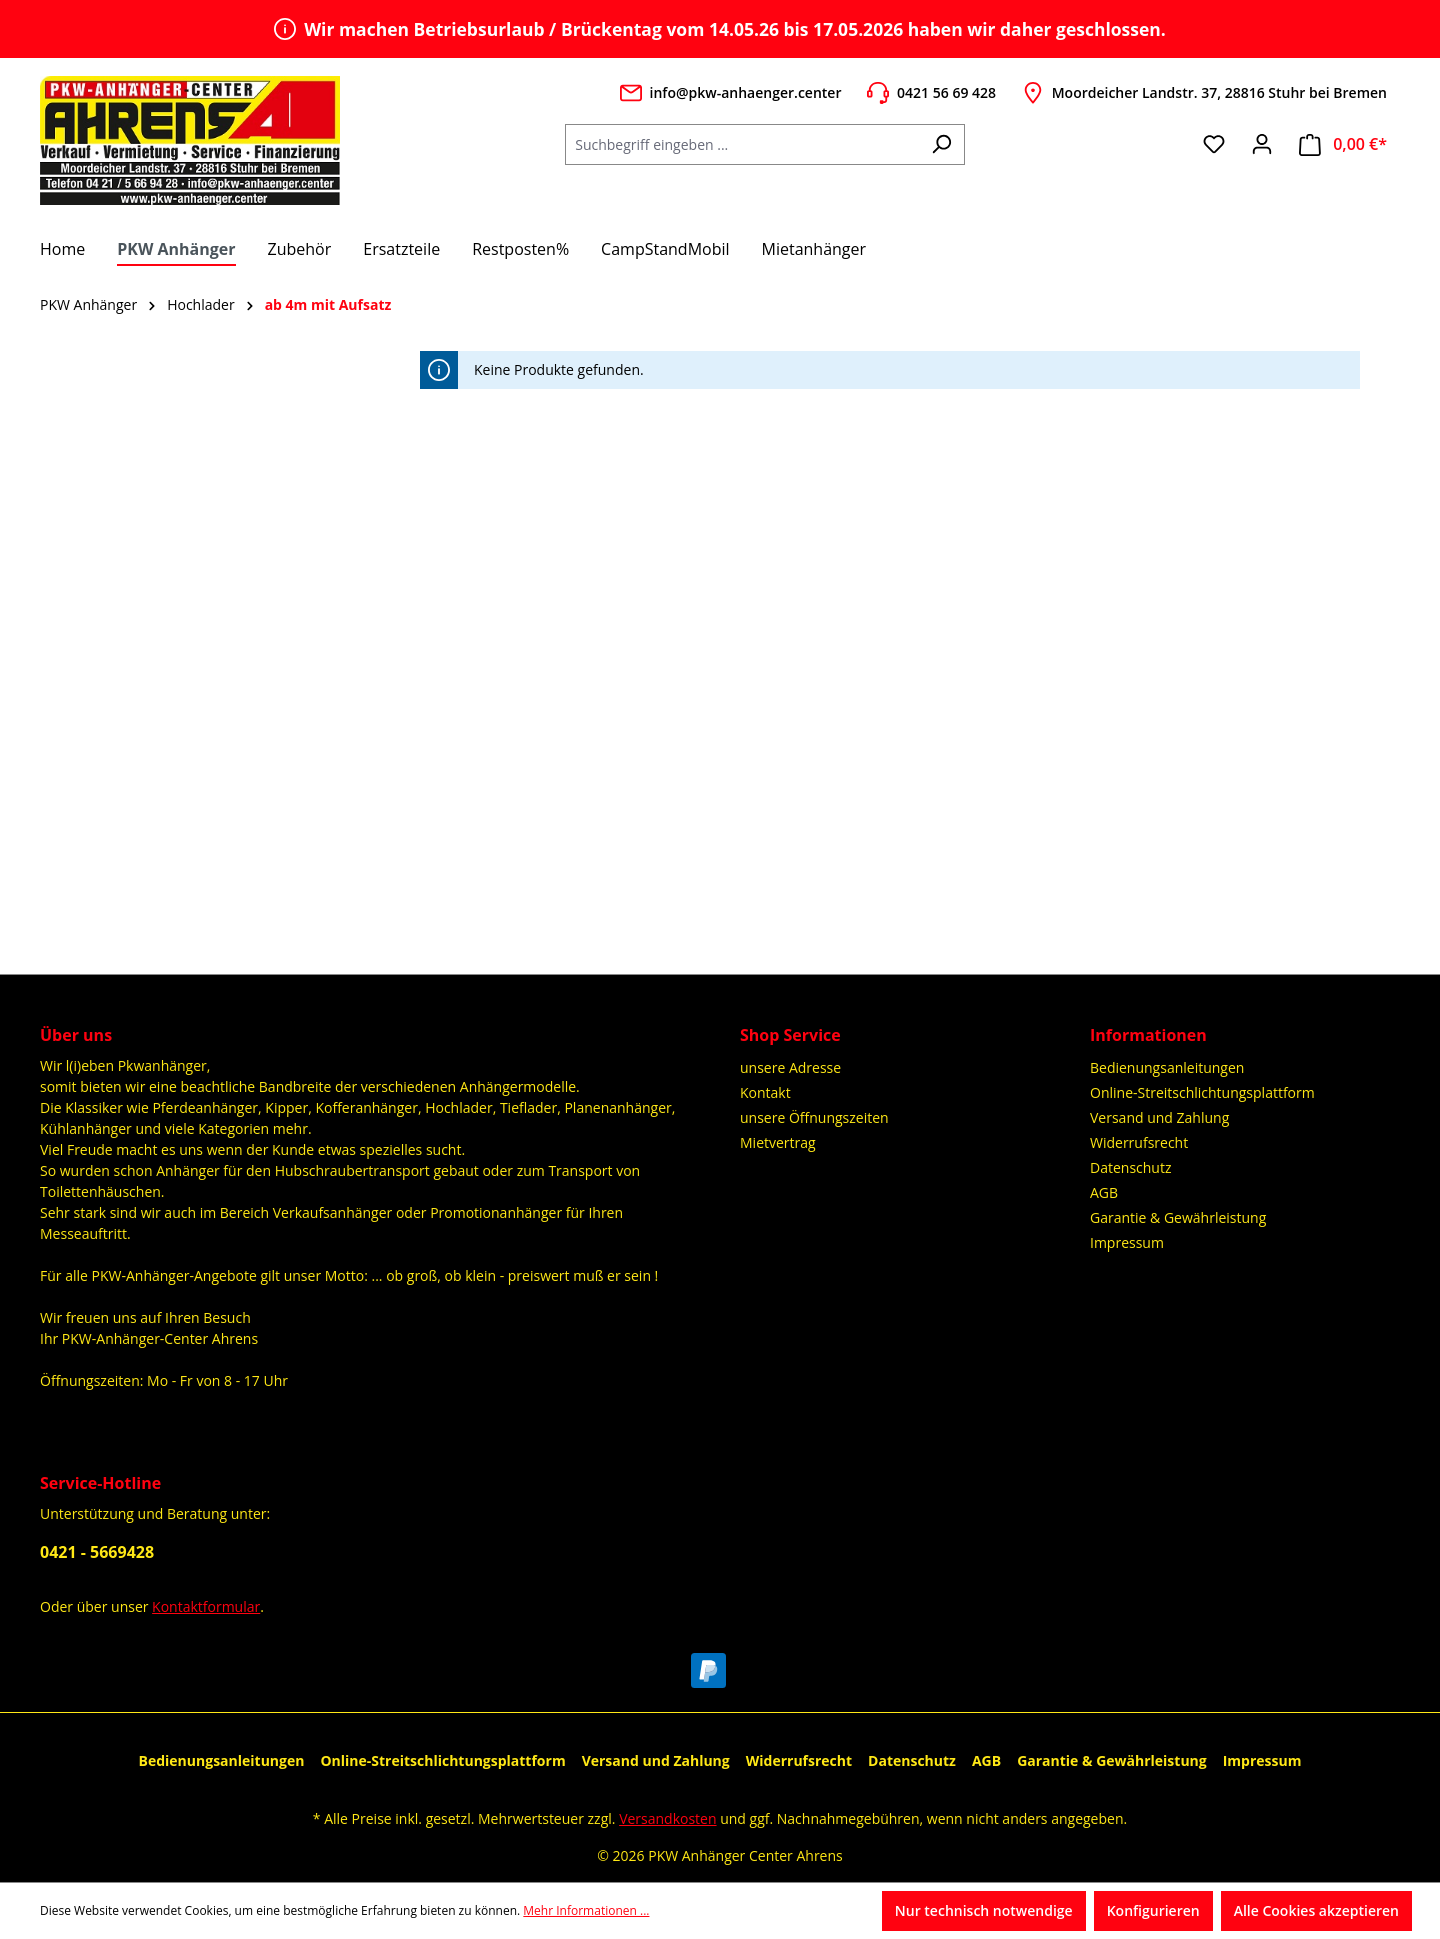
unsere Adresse (790, 1067)
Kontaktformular (206, 1606)
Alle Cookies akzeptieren (1316, 1910)
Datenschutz (1130, 1167)
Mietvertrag (778, 1142)
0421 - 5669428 (97, 1552)
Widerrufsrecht (1139, 1142)
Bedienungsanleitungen (1167, 1067)
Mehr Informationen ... (586, 1910)
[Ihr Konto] (1262, 144)
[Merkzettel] (1214, 144)
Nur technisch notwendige (984, 1910)
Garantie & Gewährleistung (1178, 1217)
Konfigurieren (1153, 1910)
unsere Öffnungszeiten (814, 1117)
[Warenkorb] (1343, 144)
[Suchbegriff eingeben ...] (742, 144)
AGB (1104, 1192)
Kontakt (765, 1092)
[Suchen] (941, 144)
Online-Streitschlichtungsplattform (1202, 1092)
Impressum (1127, 1242)
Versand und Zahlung (1159, 1117)
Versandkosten (667, 1818)
